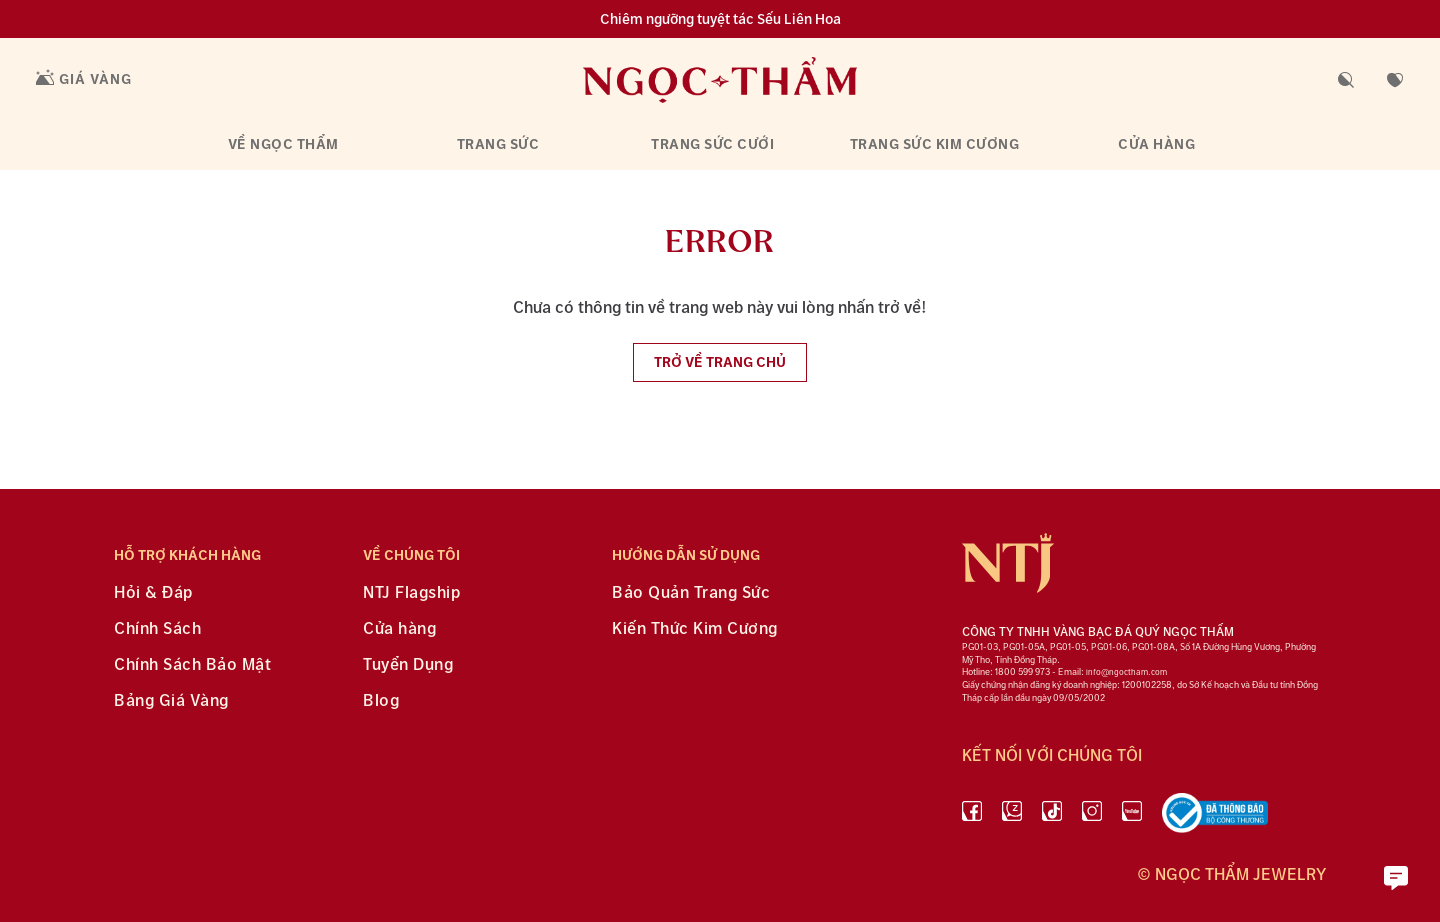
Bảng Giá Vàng (171, 701)
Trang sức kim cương (935, 144)
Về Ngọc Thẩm (283, 144)
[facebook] (972, 817)
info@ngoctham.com (1126, 672)
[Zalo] (1012, 817)
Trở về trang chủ (720, 362)
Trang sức (498, 144)
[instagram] (1092, 817)
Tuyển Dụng (408, 665)
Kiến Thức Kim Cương (695, 629)
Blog (381, 701)
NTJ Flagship (411, 593)
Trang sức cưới (712, 144)
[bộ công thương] (1215, 817)
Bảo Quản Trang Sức (691, 593)
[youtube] (1132, 817)
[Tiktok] (1052, 817)
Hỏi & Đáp (153, 593)
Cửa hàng (1156, 144)
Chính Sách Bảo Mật (192, 665)
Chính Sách (157, 629)
